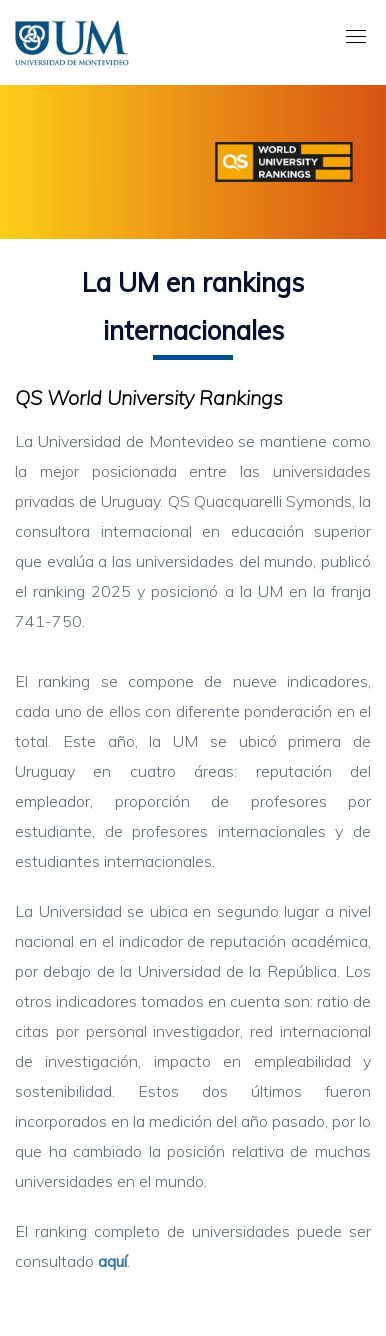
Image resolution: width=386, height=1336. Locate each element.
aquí (112, 1261)
